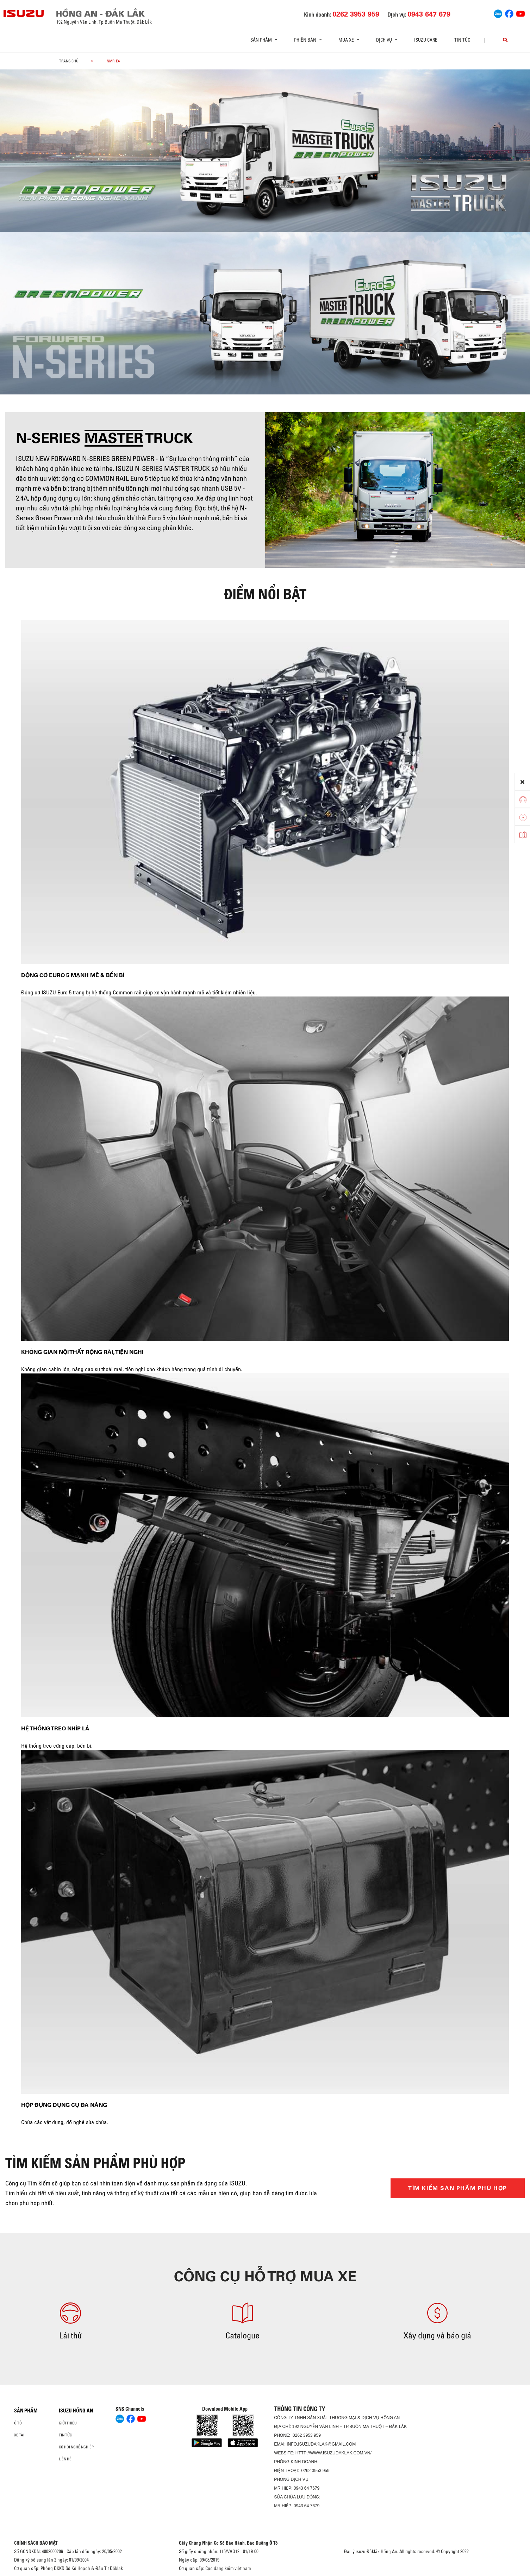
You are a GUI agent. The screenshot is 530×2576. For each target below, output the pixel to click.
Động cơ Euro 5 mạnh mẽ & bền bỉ (72, 975)
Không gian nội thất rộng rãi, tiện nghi (82, 1352)
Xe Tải (19, 2435)
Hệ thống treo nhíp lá (55, 1728)
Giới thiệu (68, 2423)
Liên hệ (65, 2459)
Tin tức (462, 40)
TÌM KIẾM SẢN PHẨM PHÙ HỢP (457, 2188)
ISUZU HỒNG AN (76, 2411)
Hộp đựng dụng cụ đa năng (64, 2105)
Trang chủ (69, 61)
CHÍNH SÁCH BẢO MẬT (36, 2543)
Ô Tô (18, 2423)
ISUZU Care (425, 40)
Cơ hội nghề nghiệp (76, 2447)
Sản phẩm (26, 2411)
